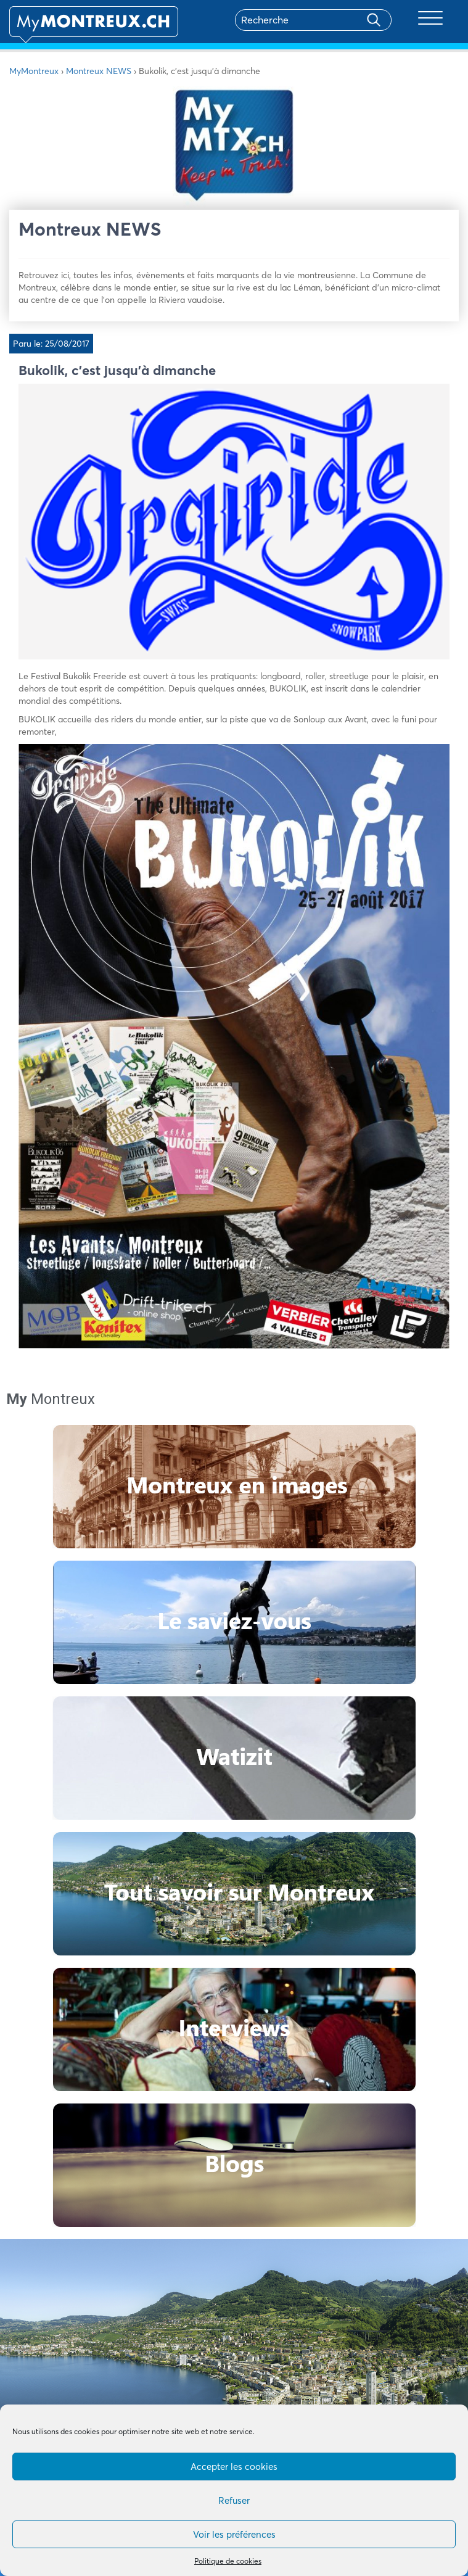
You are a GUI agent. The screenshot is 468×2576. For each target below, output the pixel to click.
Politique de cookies (227, 2561)
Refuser (234, 2500)
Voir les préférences (234, 2534)
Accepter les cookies (234, 2466)
